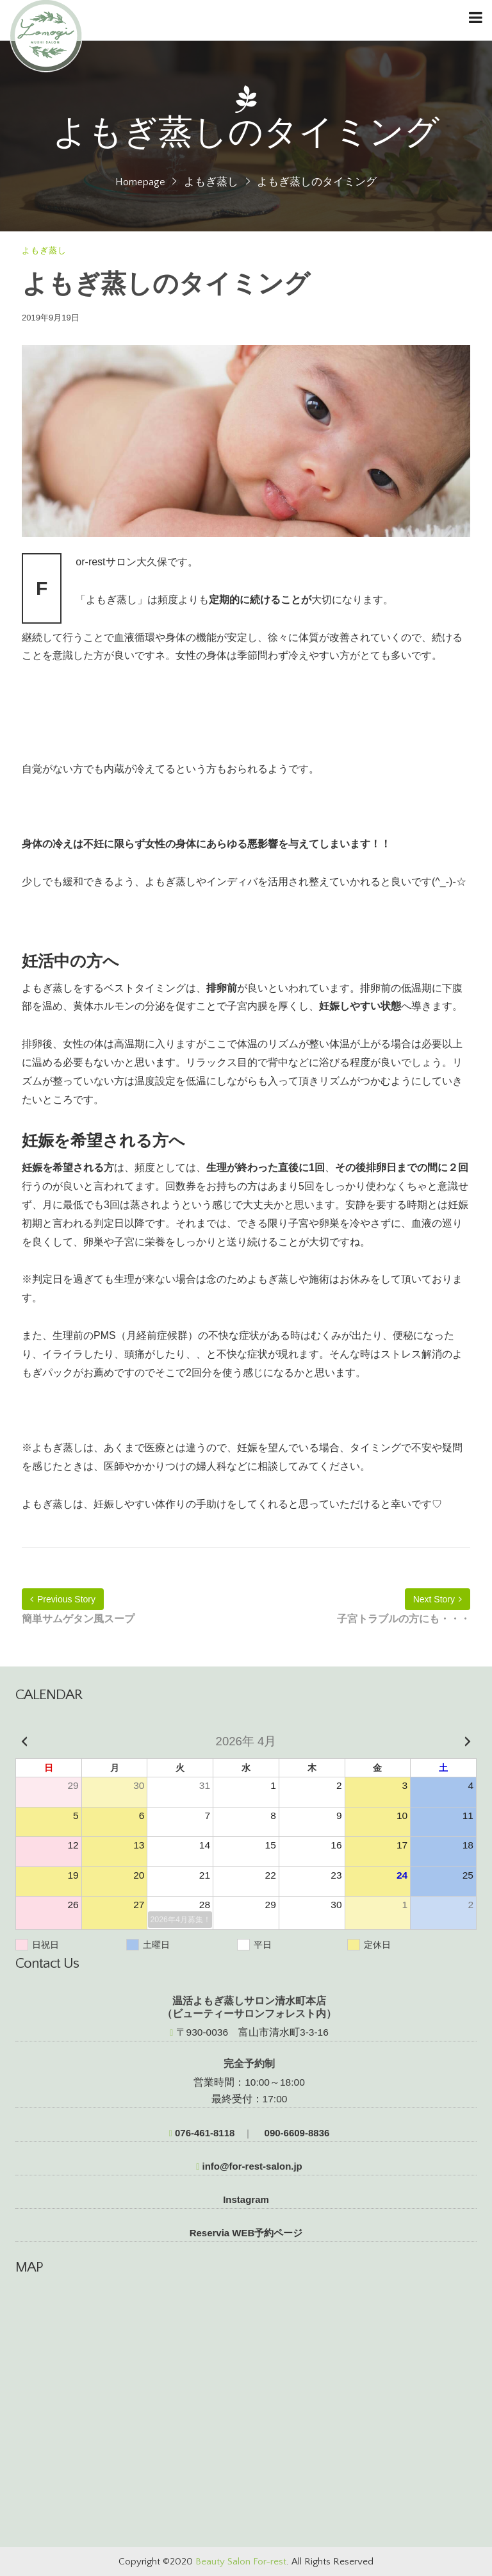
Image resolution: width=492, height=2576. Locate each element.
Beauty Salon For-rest (240, 2561)
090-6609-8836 (295, 2132)
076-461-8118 (202, 2132)
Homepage (140, 182)
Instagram (246, 2199)
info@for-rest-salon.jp (249, 2166)
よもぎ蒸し (211, 182)
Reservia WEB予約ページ (246, 2232)
